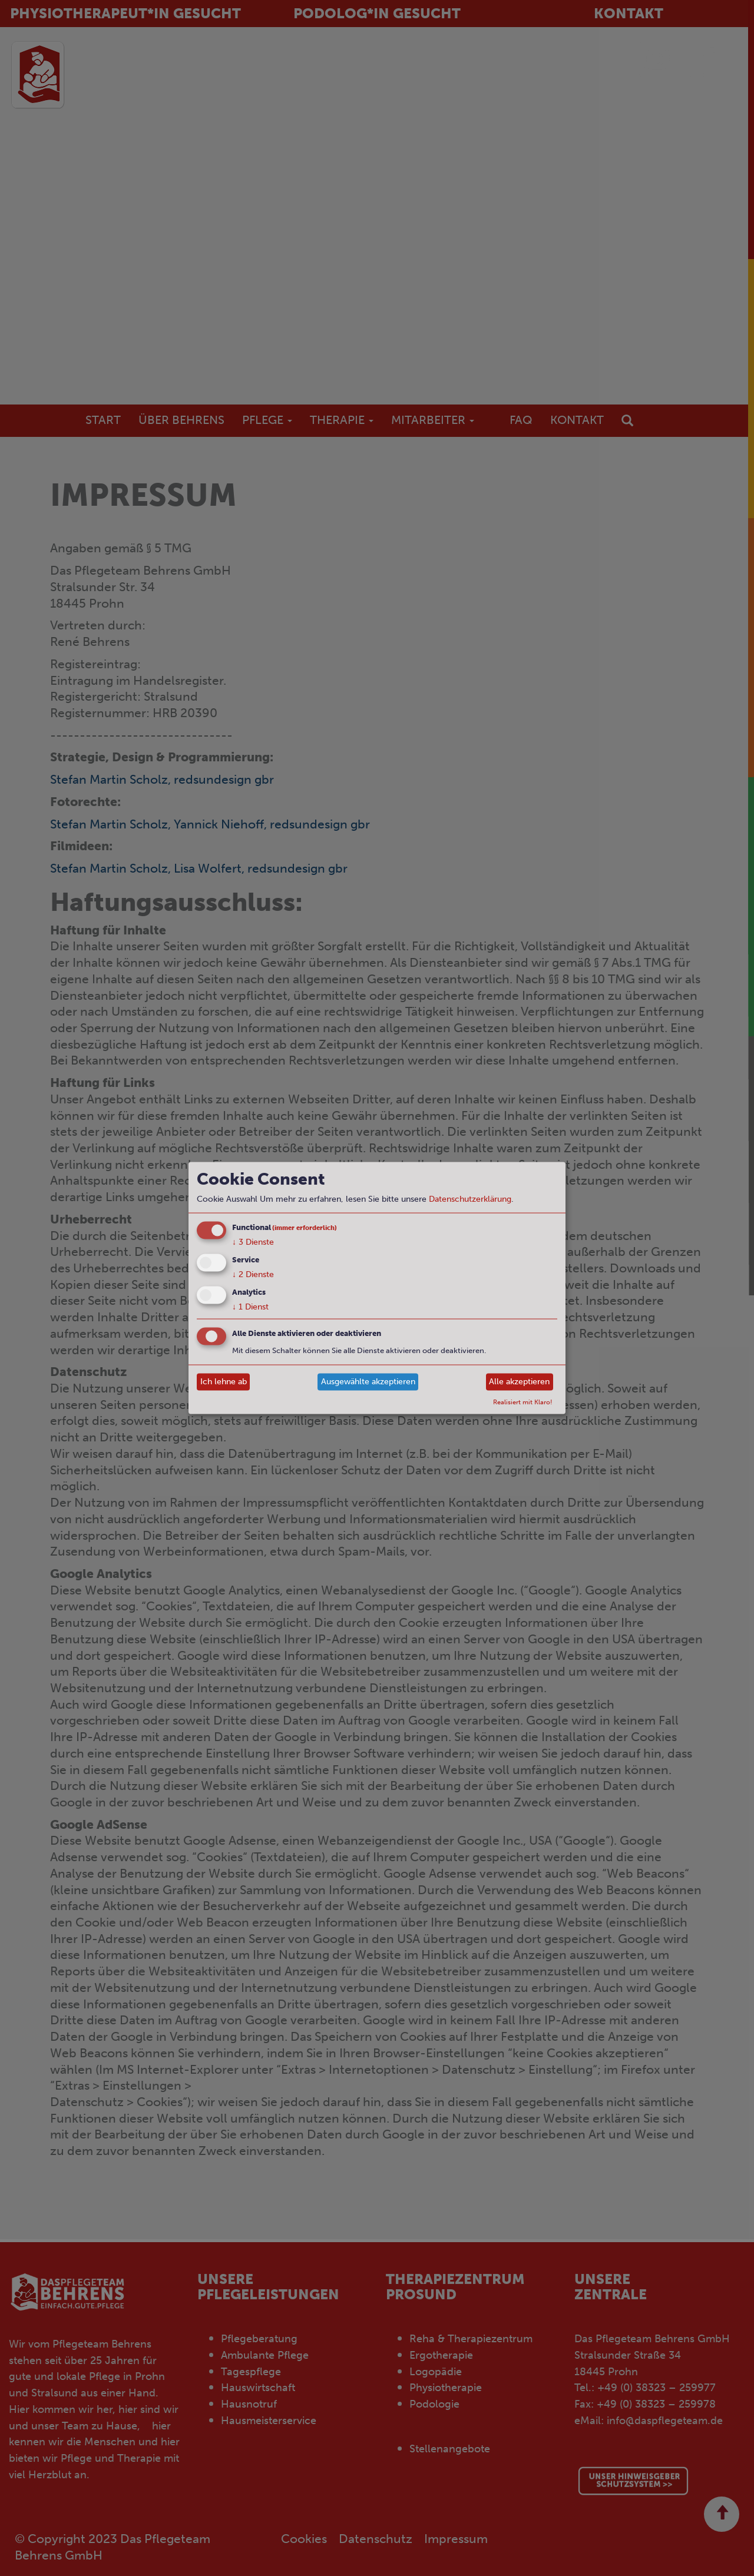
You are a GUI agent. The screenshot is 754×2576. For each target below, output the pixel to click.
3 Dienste (253, 1242)
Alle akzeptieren (519, 1382)
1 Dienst (250, 1306)
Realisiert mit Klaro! (523, 1401)
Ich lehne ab (223, 1382)
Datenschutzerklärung (470, 1199)
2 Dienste (253, 1274)
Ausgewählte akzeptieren (368, 1382)
